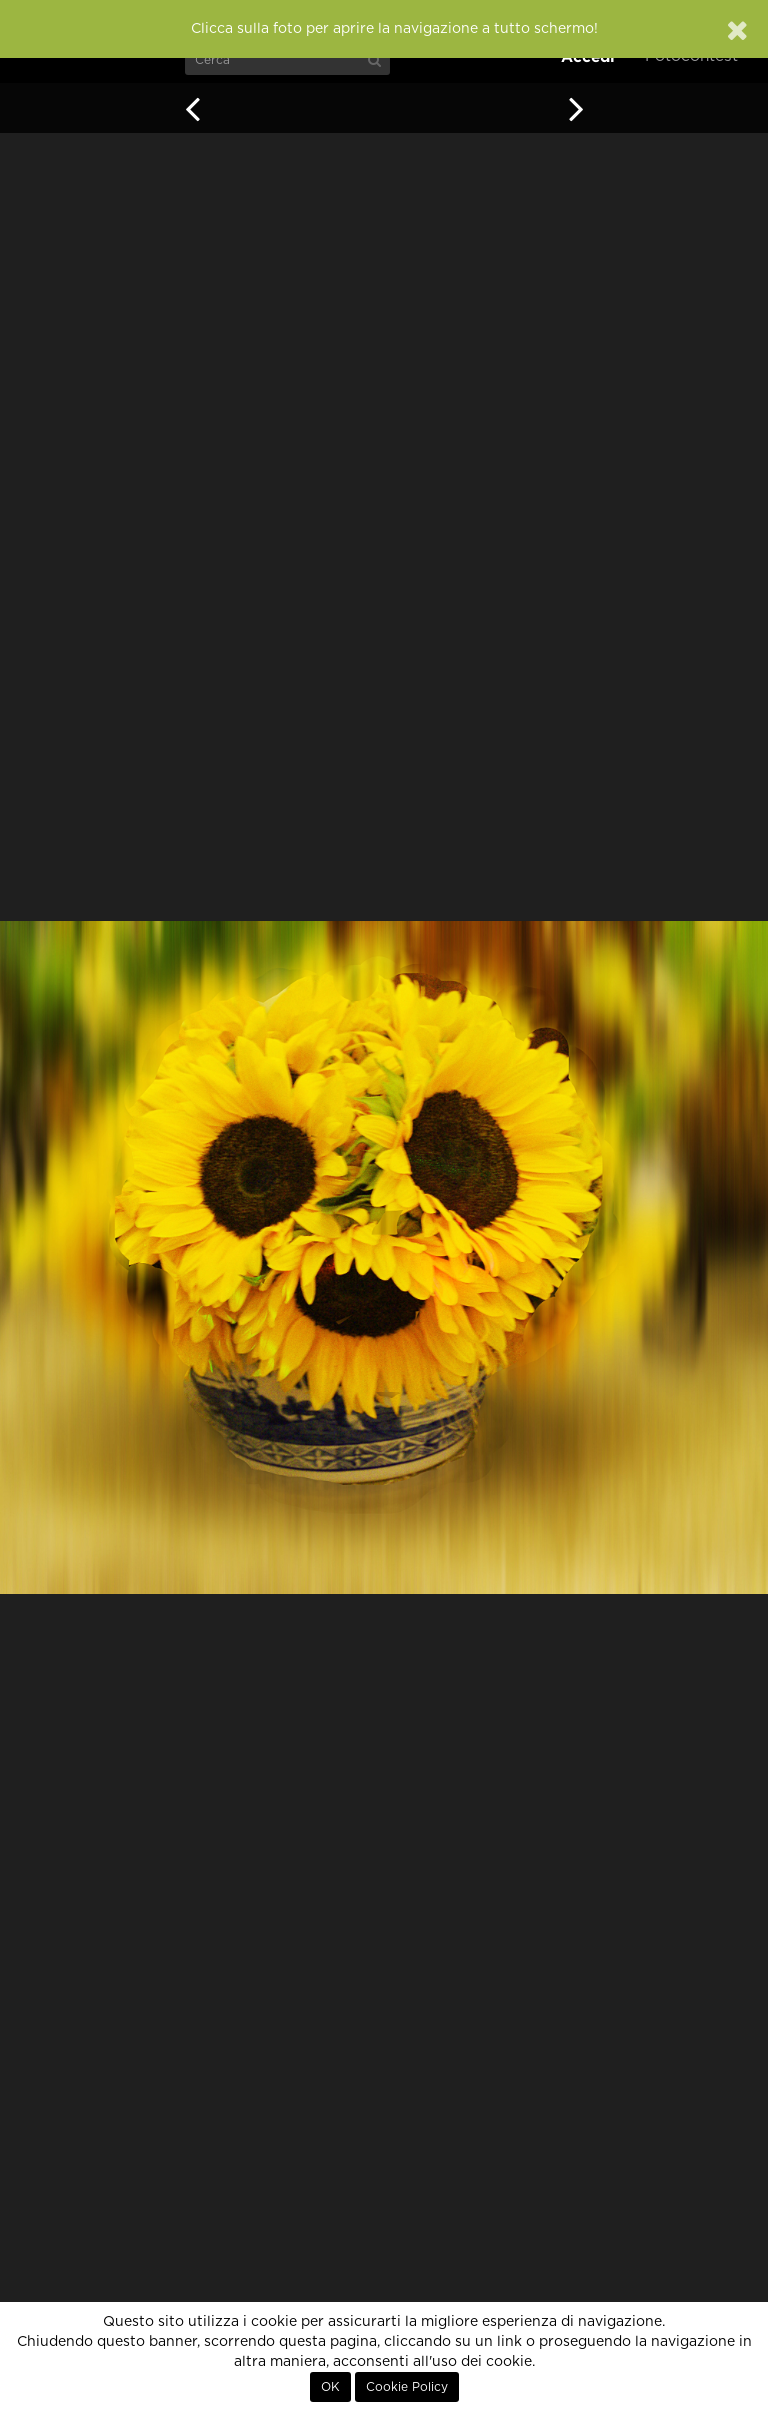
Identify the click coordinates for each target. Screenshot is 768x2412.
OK (330, 2387)
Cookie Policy (407, 2387)
